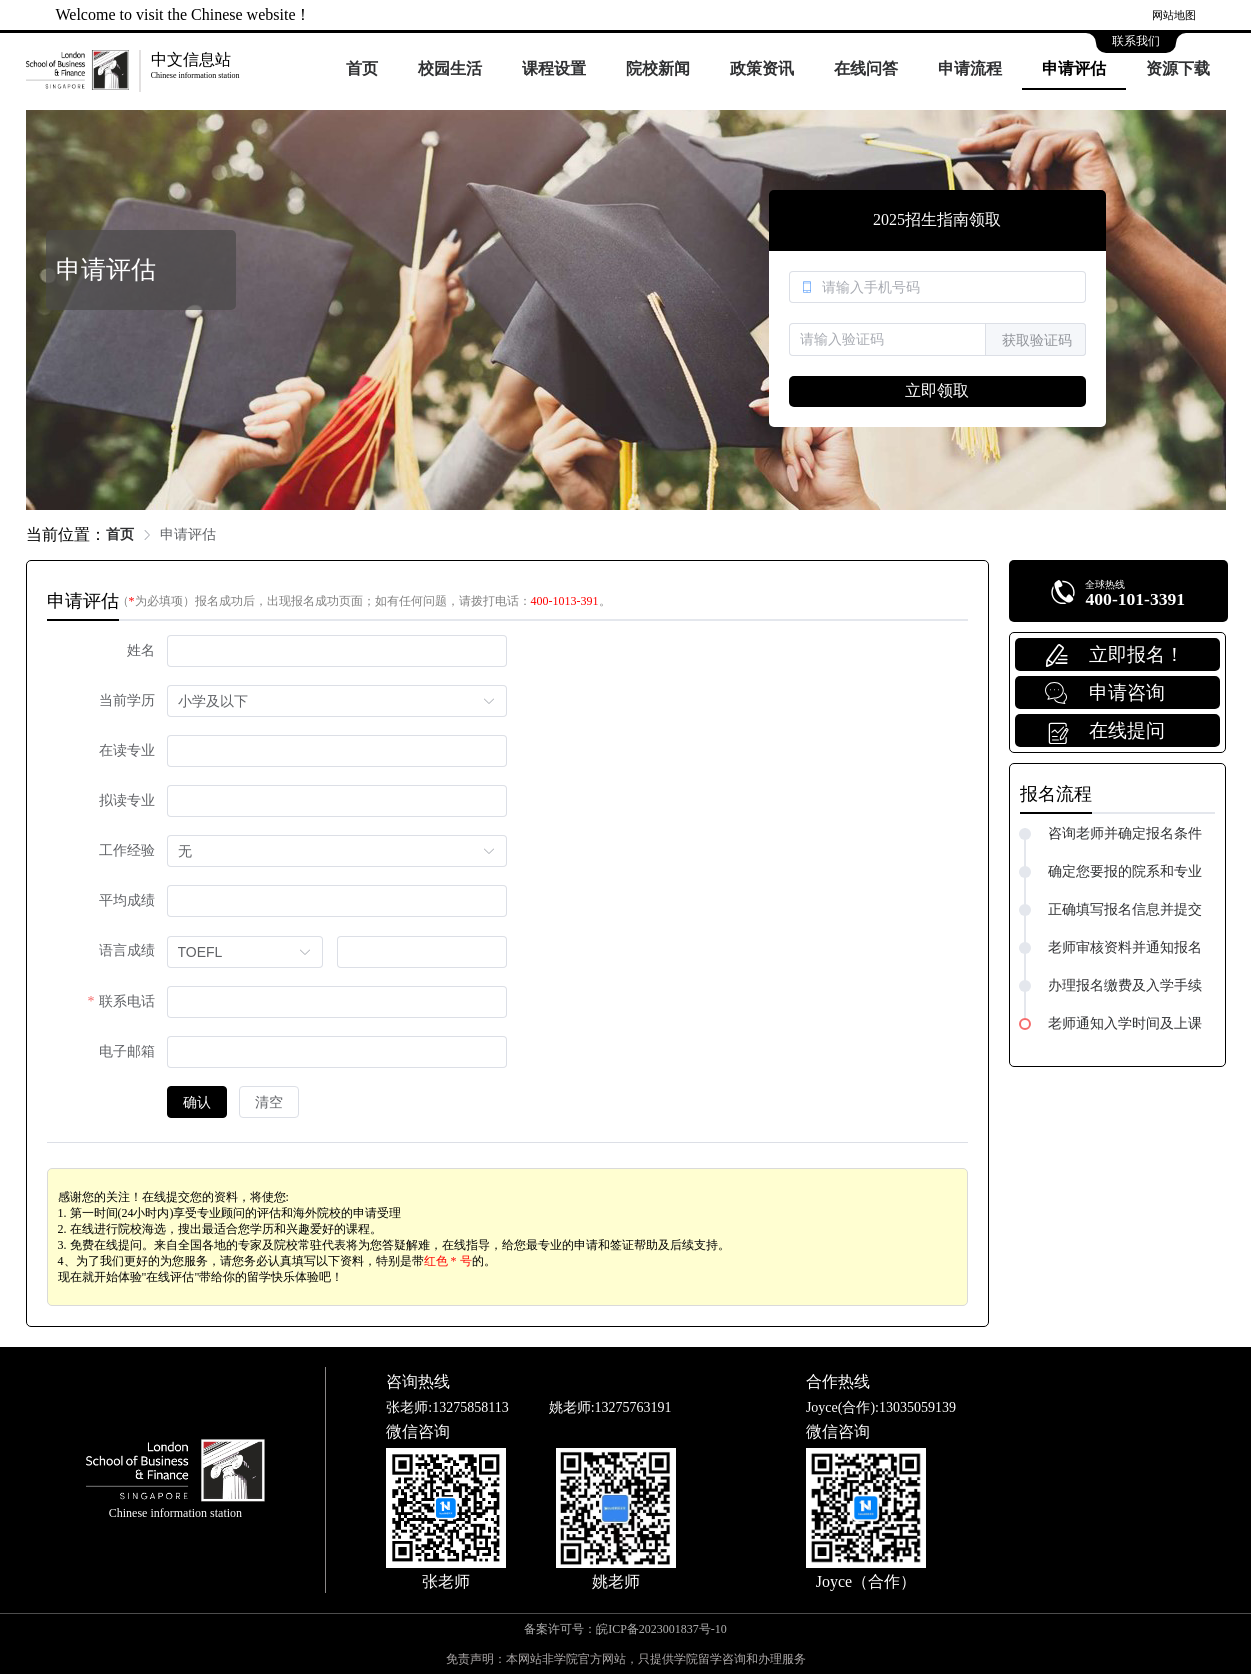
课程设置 (554, 68)
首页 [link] (120, 534)
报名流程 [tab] (1056, 794)
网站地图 (1174, 15)
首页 (362, 68)
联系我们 (1136, 41)
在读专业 (127, 750)
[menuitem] (362, 70)
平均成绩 (127, 900)
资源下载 (1178, 68)
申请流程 (970, 68)
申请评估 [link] (188, 534)
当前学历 (127, 700)
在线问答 (866, 68)
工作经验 (127, 850)
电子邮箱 (127, 1051)
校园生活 (450, 68)
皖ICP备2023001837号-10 (661, 1629)
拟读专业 (127, 800)
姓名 (141, 650)
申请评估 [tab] (83, 601)
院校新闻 (658, 68)
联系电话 (127, 1001)
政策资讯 (762, 68)
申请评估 (1074, 68)
